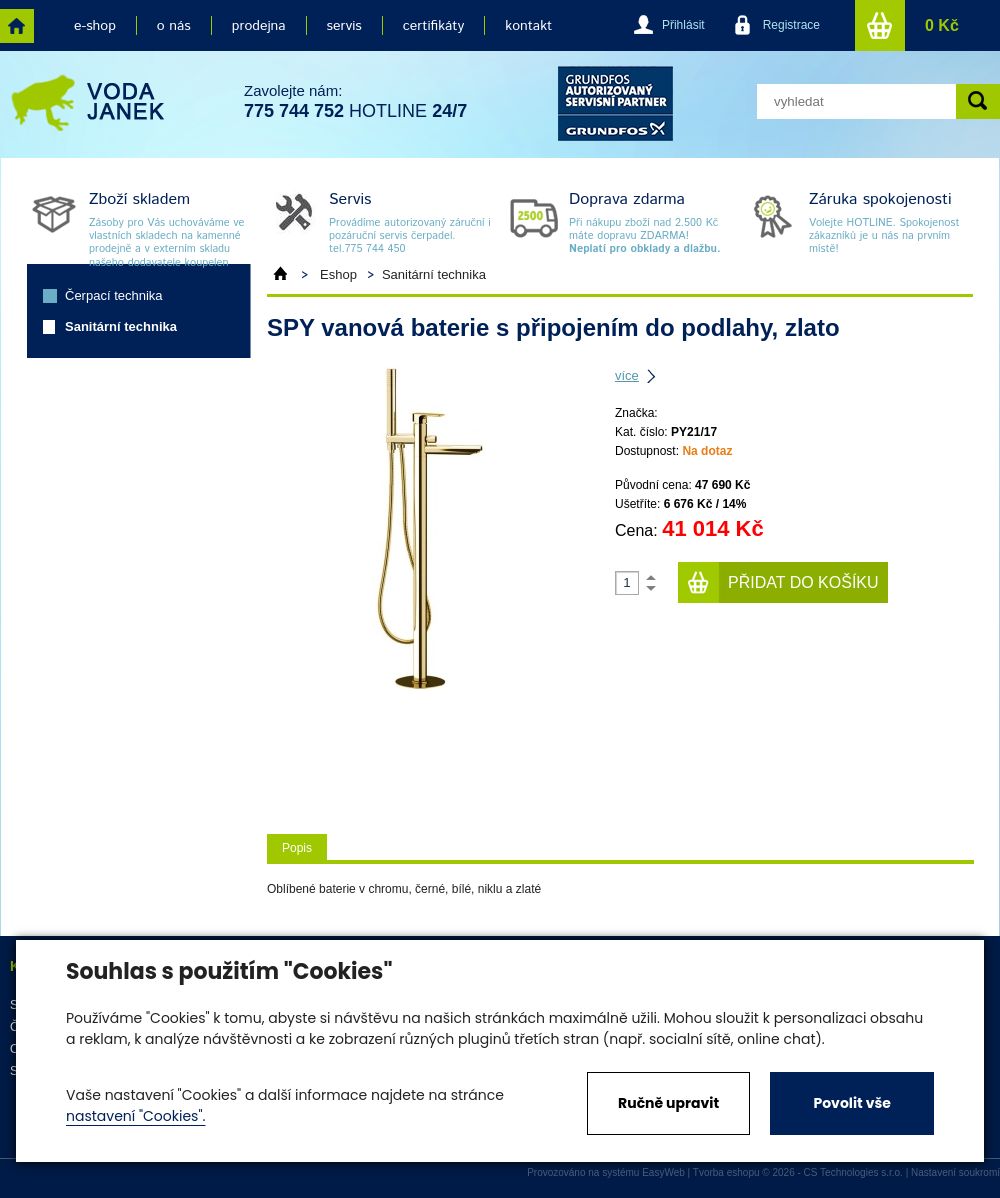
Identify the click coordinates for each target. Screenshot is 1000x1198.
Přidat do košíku (803, 582)
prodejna (259, 26)
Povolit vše (851, 1103)
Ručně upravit (668, 1103)
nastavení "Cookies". (135, 1116)
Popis (297, 848)
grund (615, 103)
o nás (174, 26)
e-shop (95, 26)
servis (344, 26)
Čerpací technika (114, 295)
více (627, 375)
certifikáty (433, 26)
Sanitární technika (121, 326)
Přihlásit (683, 25)
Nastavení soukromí (955, 1172)
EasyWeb (663, 1172)
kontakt (528, 26)
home (17, 26)
